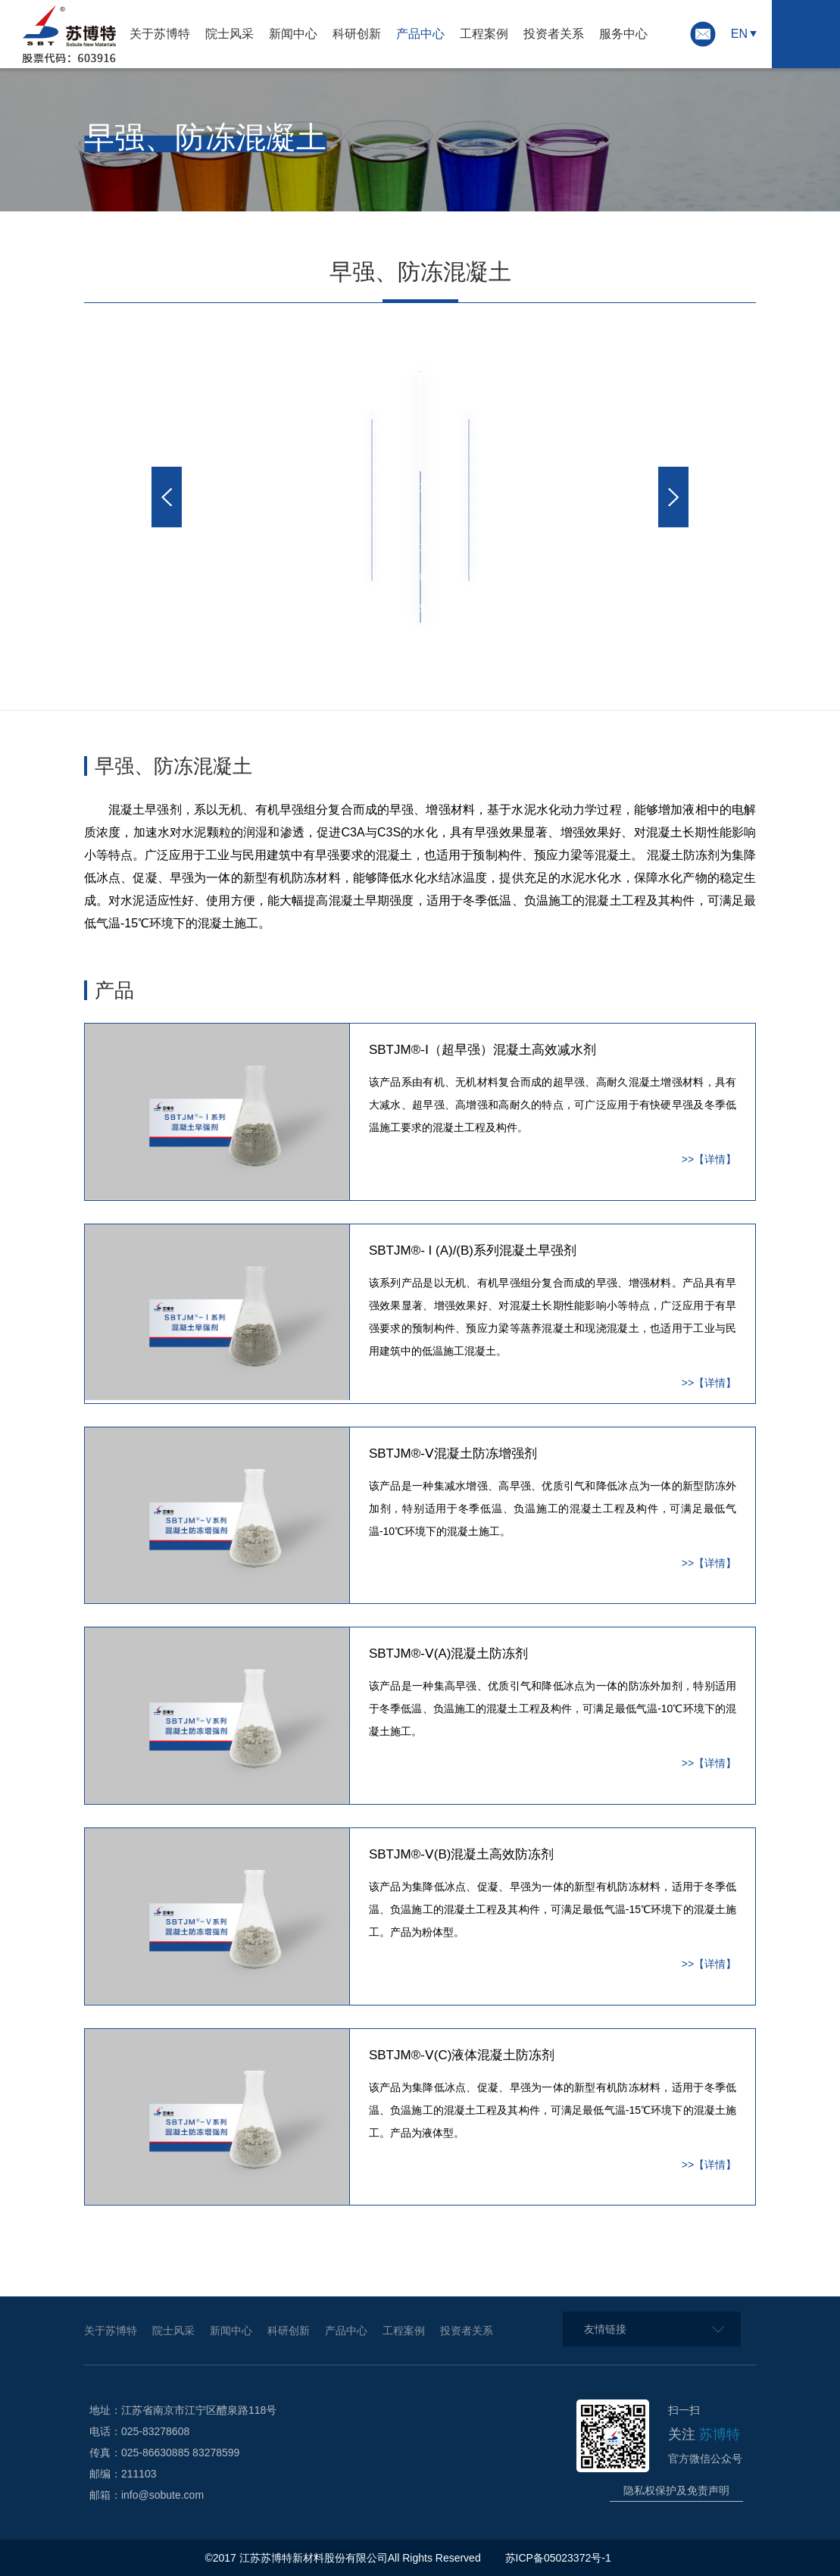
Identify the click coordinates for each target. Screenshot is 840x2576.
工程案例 (484, 33)
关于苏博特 (160, 33)
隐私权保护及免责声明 (676, 2490)
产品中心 (420, 33)
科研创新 (357, 33)
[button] (166, 497)
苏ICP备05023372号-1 (559, 2558)
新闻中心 (293, 33)
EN (739, 33)
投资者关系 (553, 33)
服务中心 (623, 33)
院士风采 (229, 33)
